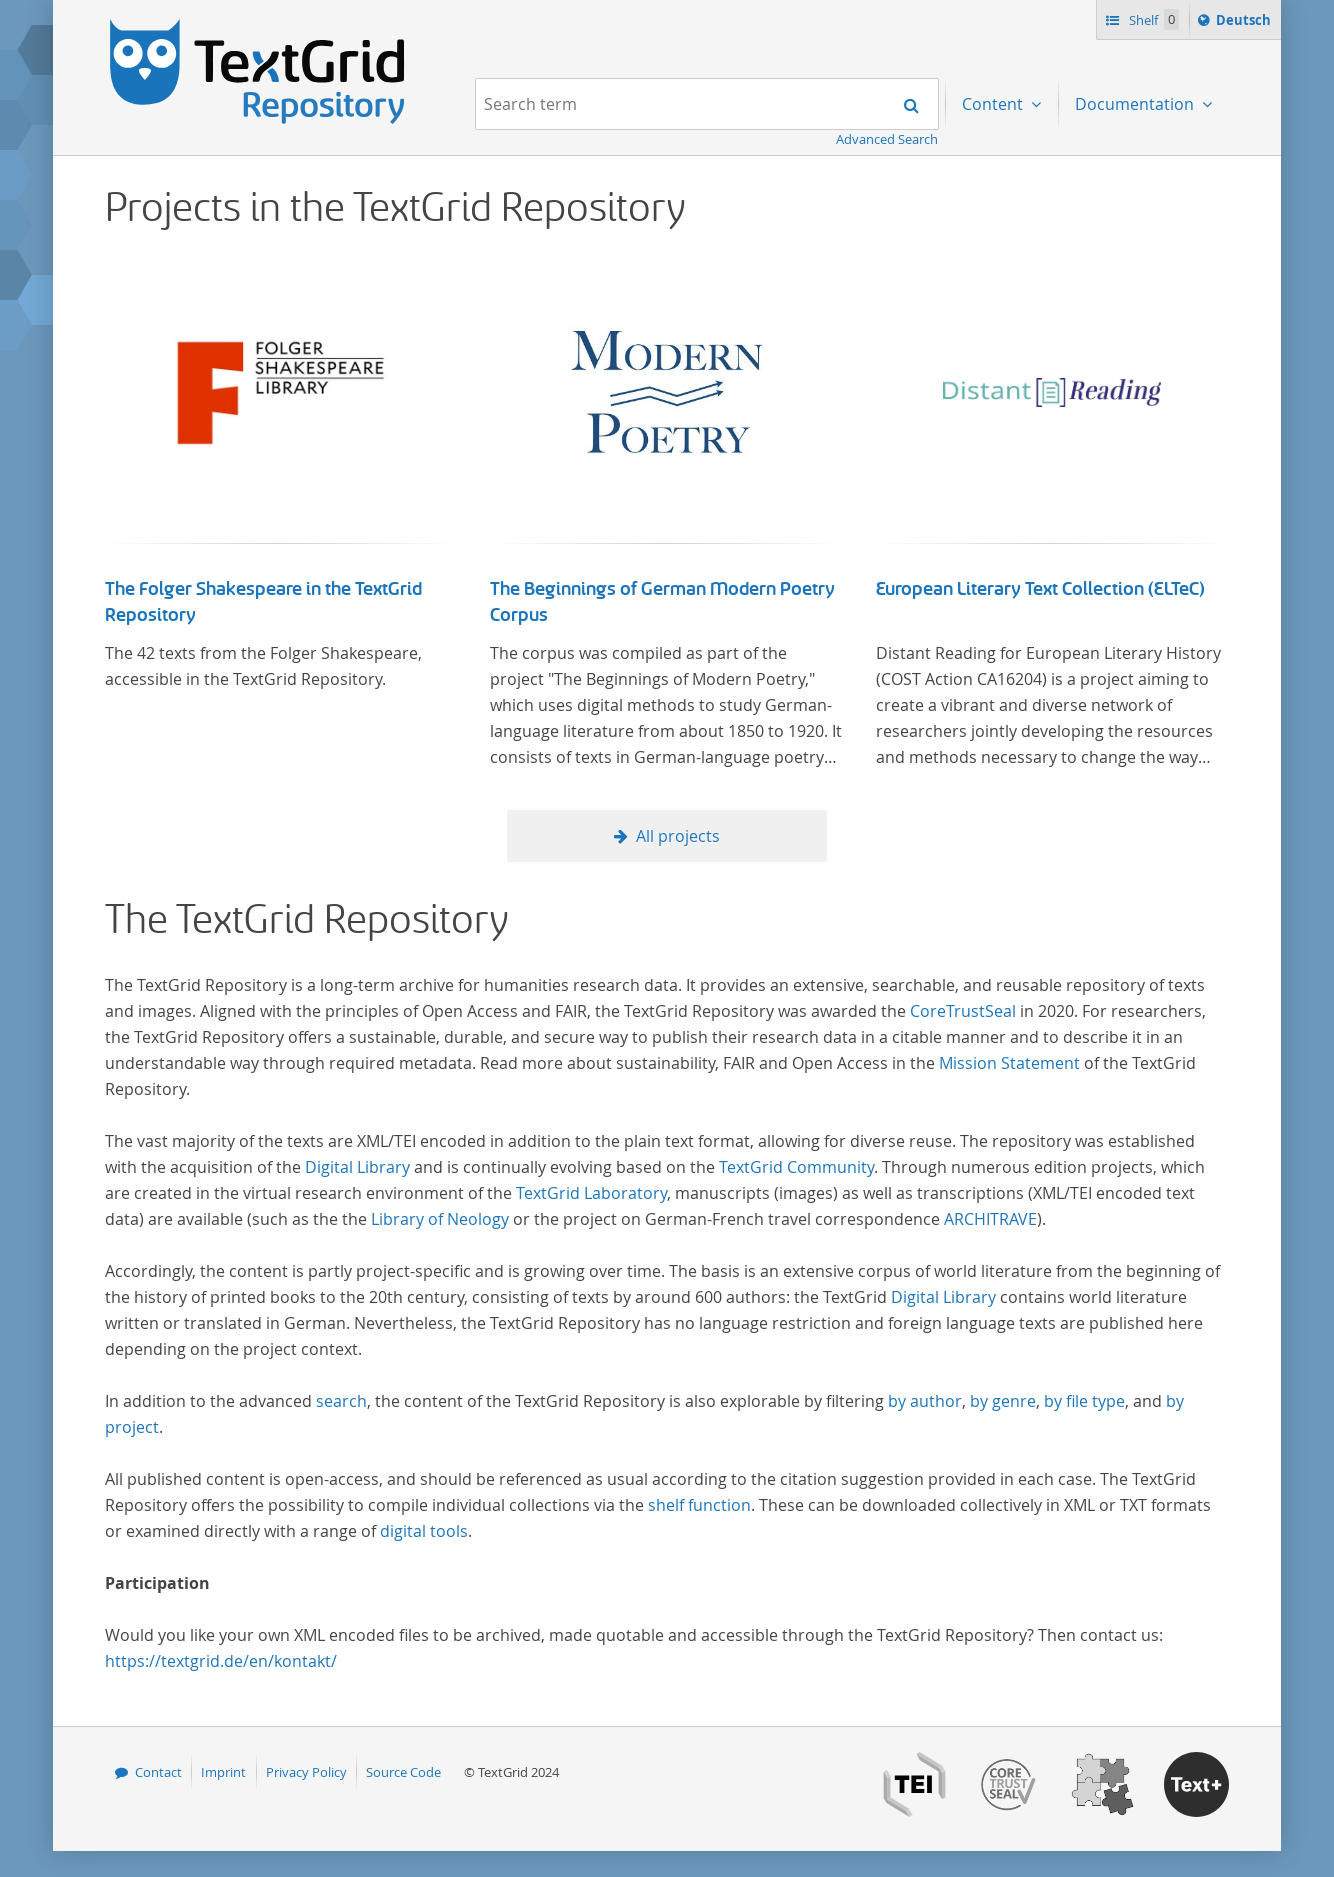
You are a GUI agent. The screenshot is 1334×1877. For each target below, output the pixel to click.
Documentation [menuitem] (1136, 104)
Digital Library (357, 1167)
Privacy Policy (306, 1772)
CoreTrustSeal (963, 1011)
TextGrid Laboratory (591, 1193)
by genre (1003, 1401)
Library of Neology (440, 1219)
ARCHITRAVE (990, 1219)
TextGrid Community (796, 1167)
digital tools (424, 1531)
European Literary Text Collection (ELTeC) (1040, 589)
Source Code (403, 1772)
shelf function (699, 1505)
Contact (158, 1772)
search (341, 1401)
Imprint (223, 1772)
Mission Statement (1009, 1063)
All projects (678, 836)
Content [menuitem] (994, 104)
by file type (1084, 1401)
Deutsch (1245, 23)
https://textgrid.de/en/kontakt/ (221, 1661)
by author (925, 1401)
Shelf (1152, 19)
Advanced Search (887, 139)
